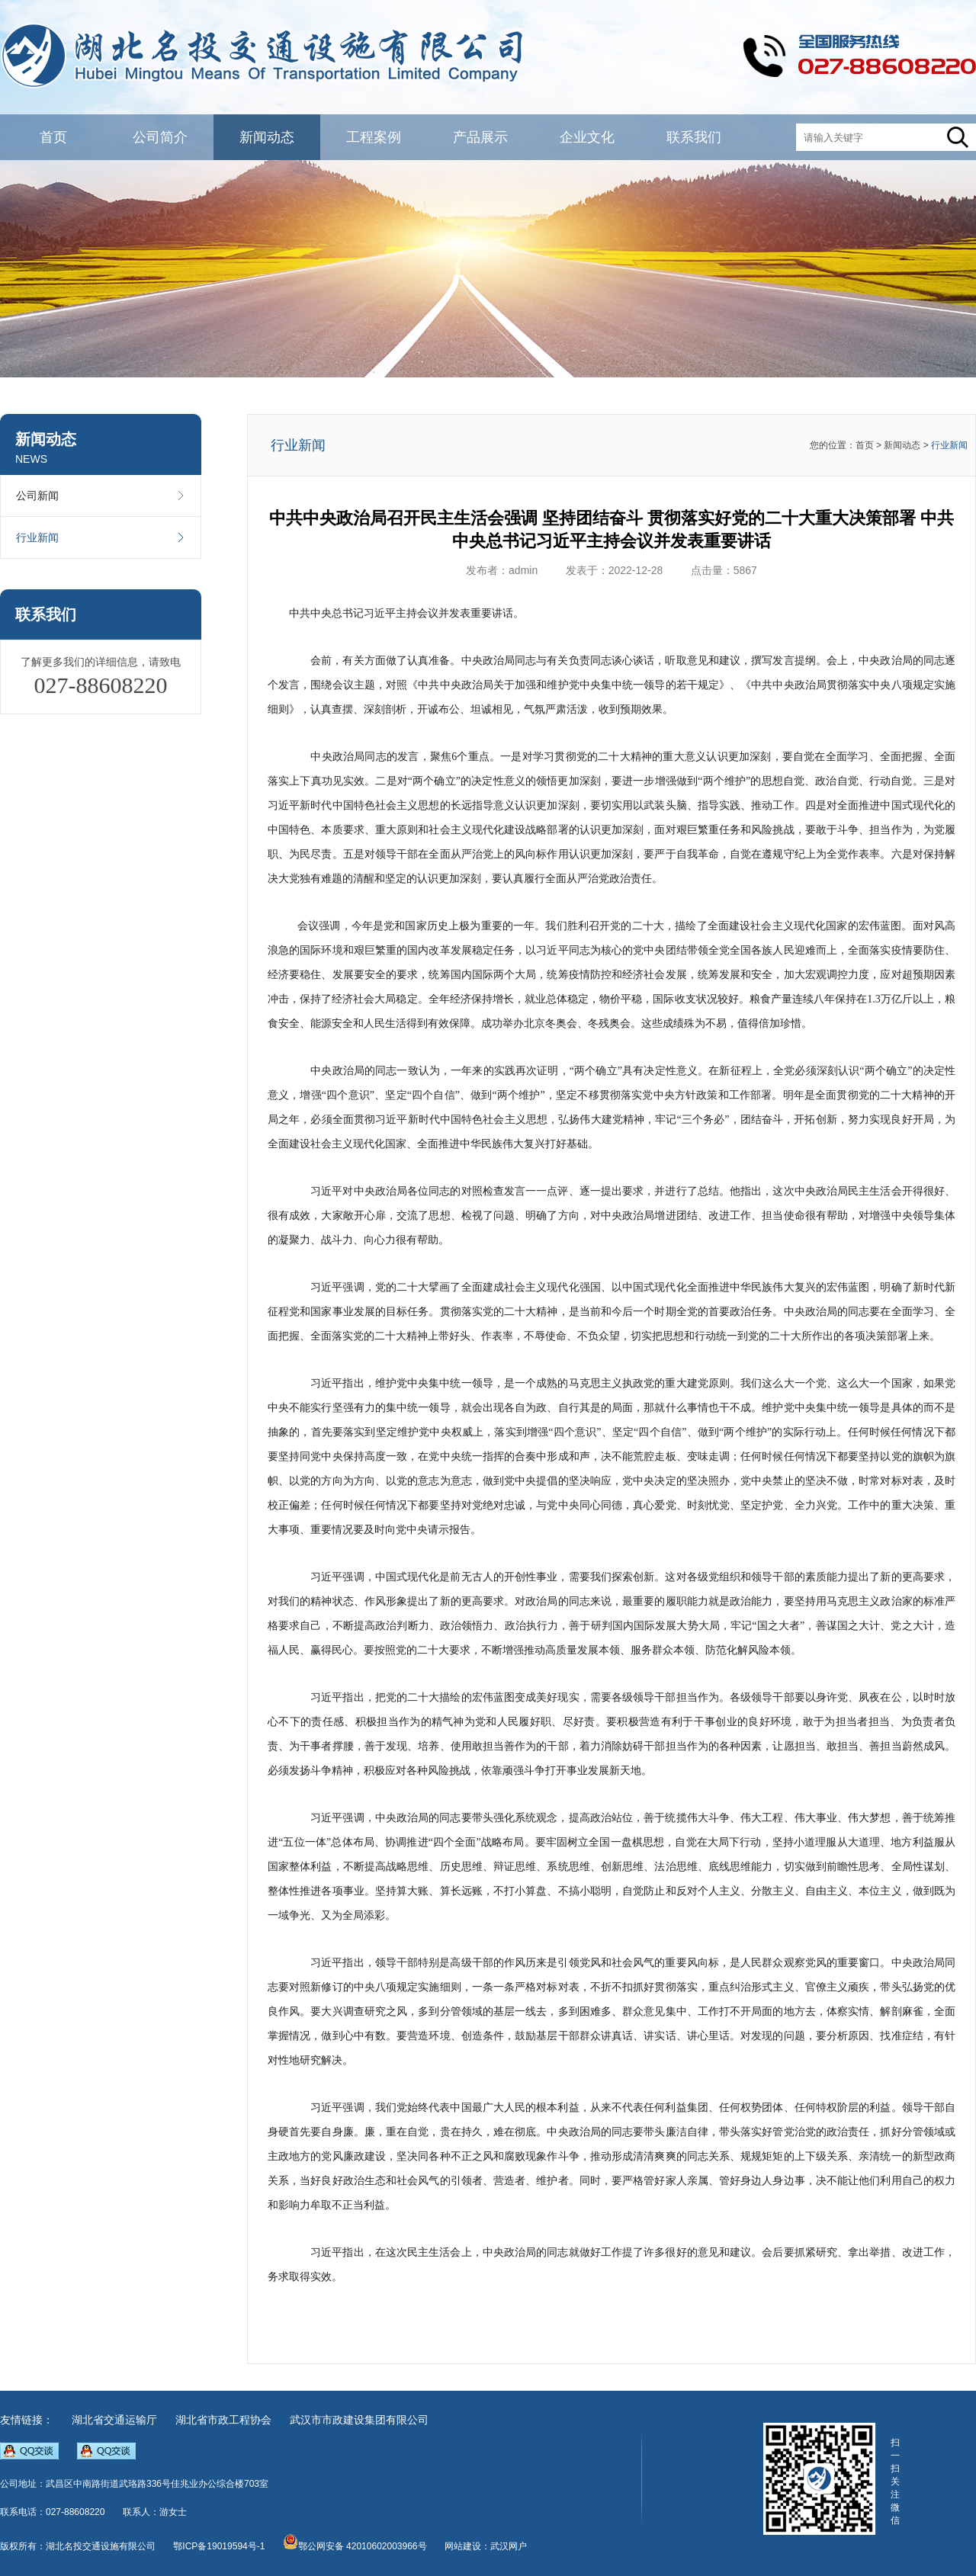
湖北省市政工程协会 (223, 2420)
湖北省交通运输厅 (114, 2420)
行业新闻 (100, 537)
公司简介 (160, 137)
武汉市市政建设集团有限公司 (359, 2420)
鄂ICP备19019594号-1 (219, 2546)
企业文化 (587, 137)
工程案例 (373, 137)
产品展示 (480, 137)
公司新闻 (100, 495)
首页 (53, 137)
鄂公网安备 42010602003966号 (355, 2546)
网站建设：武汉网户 (486, 2546)
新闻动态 (266, 137)
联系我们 (693, 137)
